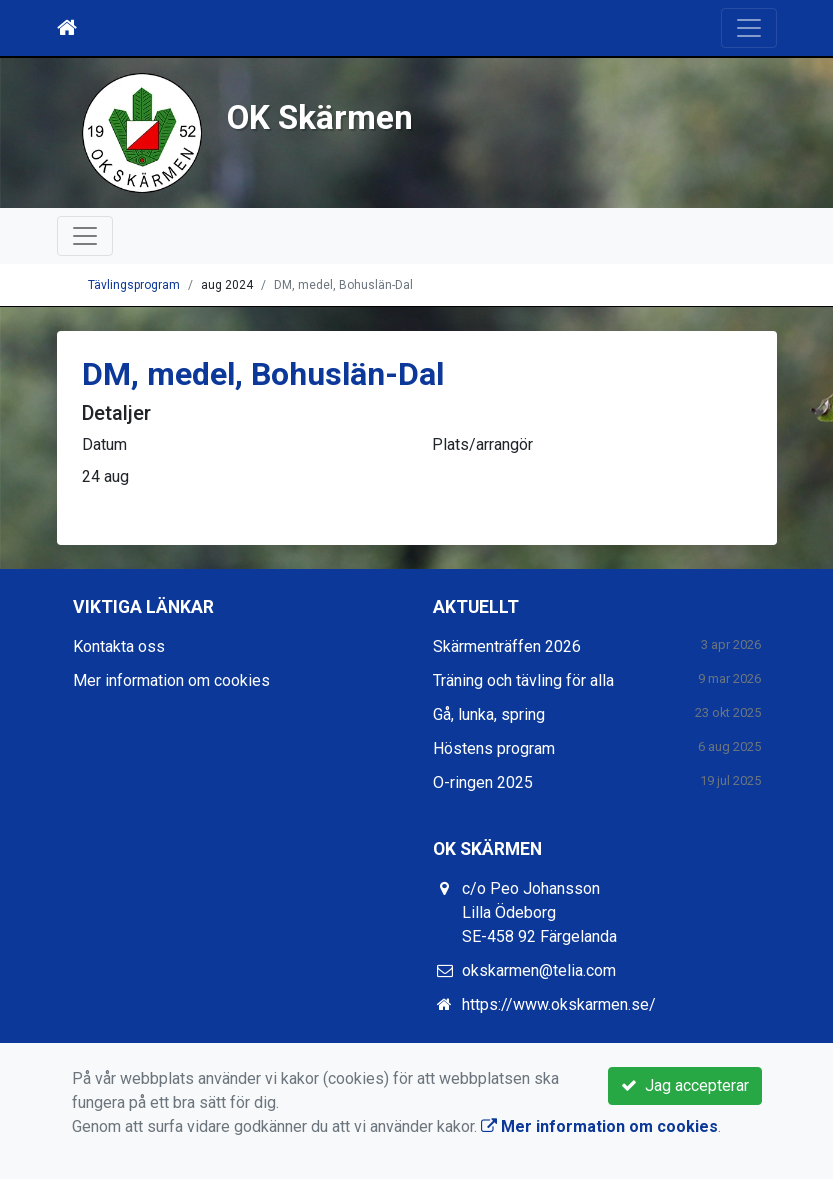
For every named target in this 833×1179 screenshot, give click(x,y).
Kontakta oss (119, 646)
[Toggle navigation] (749, 28)
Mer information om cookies (171, 680)
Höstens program (494, 748)
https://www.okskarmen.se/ (559, 1004)
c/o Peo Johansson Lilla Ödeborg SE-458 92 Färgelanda (539, 912)
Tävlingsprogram (134, 285)
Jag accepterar (685, 1085)
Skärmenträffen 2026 (507, 646)
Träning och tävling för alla (523, 680)
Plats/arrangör (482, 444)
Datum (104, 444)
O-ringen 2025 (483, 782)
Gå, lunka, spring (489, 714)
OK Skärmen (320, 117)
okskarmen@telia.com (539, 970)
